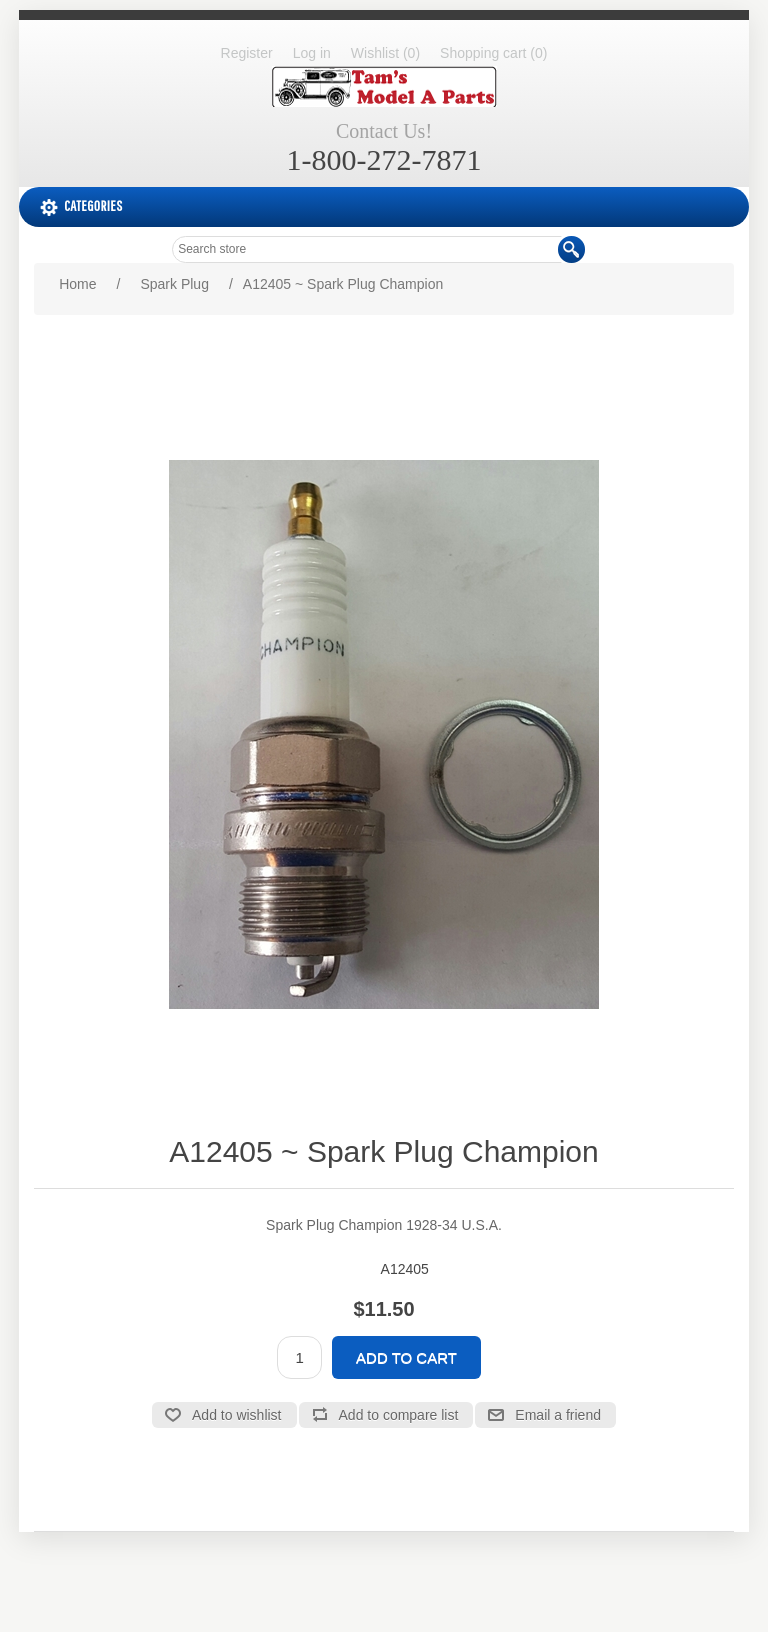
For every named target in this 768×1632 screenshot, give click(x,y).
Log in (312, 53)
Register (247, 53)
